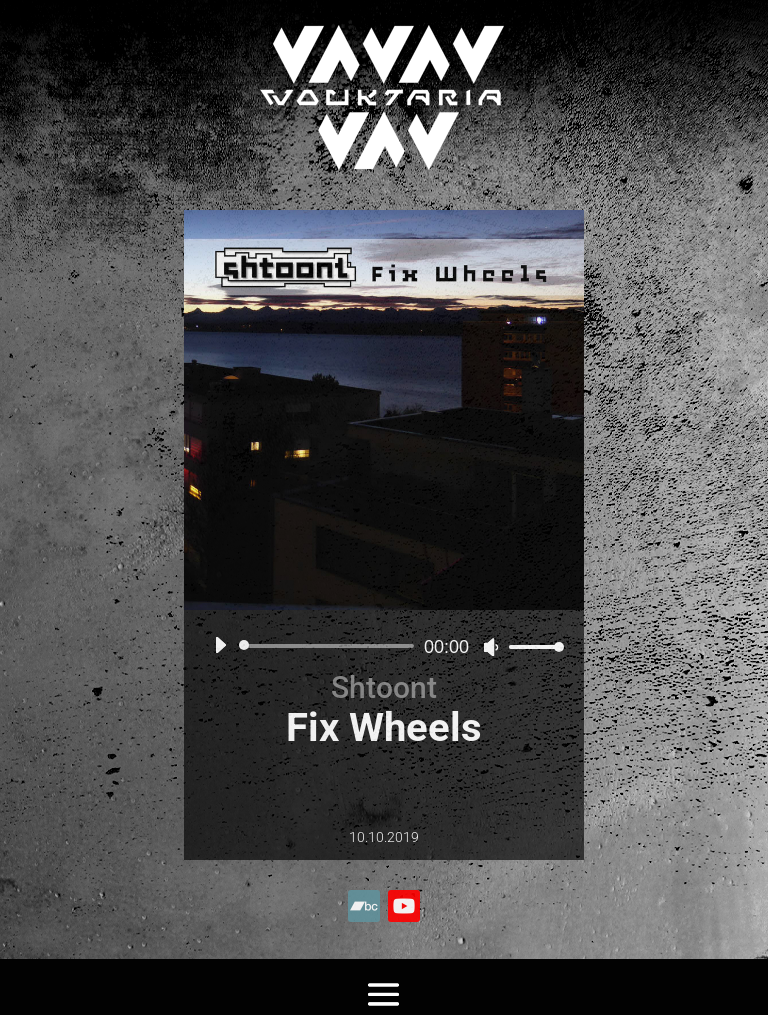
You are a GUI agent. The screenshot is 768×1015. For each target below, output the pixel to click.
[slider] (330, 646)
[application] (381, 646)
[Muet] (491, 647)
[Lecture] (220, 645)
